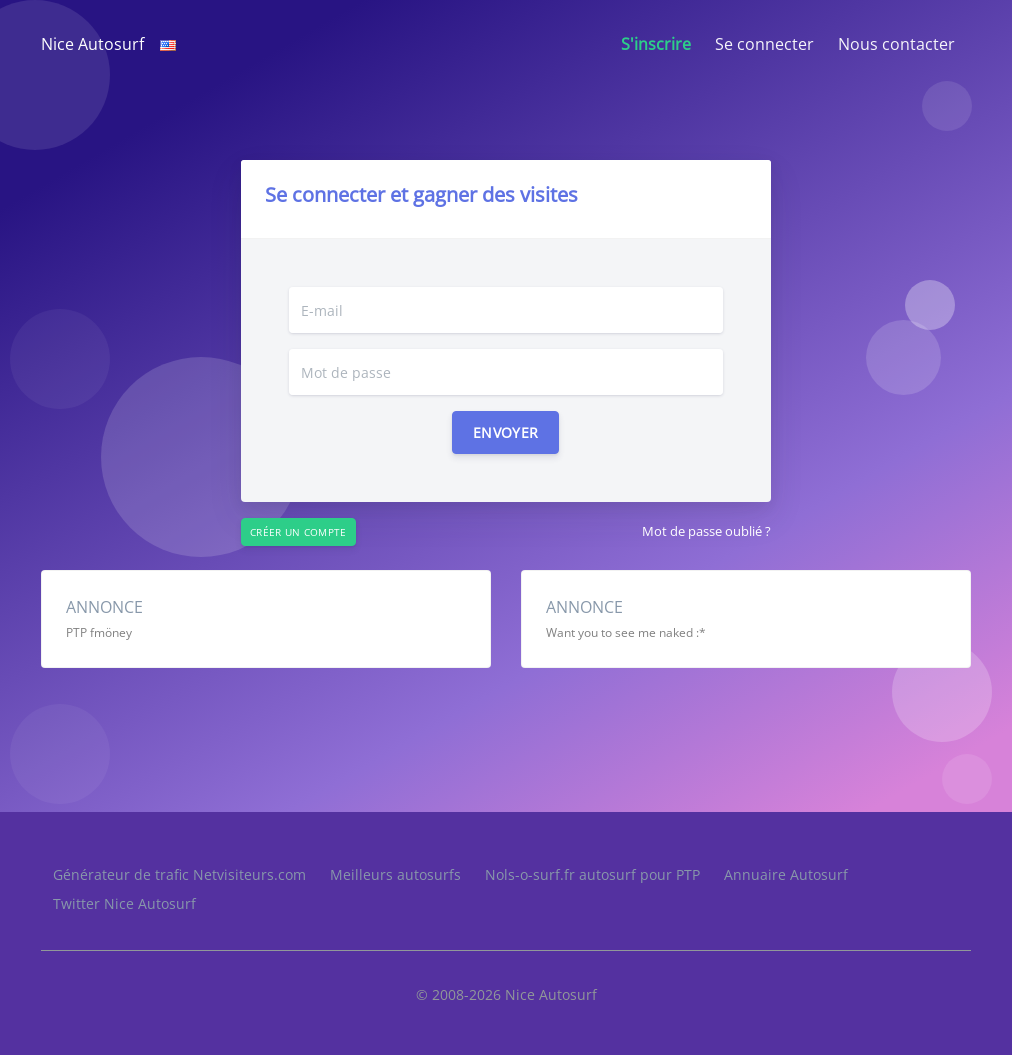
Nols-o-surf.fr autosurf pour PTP (592, 874)
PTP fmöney (99, 632)
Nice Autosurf (92, 44)
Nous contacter (896, 44)
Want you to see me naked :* (626, 632)
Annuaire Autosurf (786, 874)
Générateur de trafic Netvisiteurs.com (179, 874)
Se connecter (764, 44)
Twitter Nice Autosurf (124, 903)
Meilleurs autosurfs (395, 874)
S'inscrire (656, 44)
